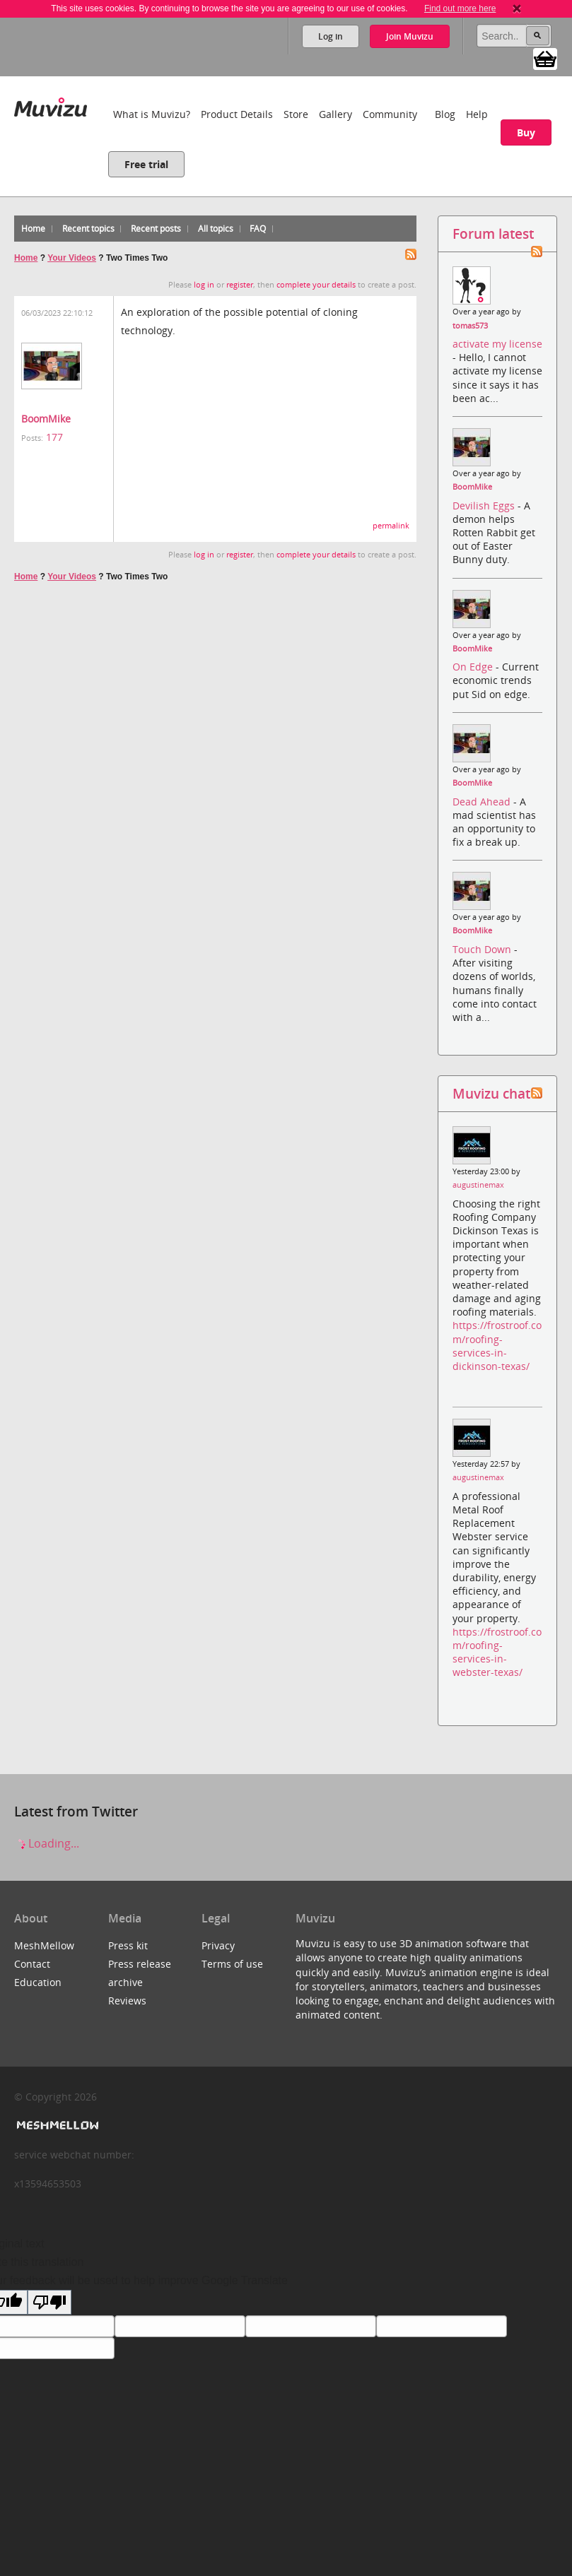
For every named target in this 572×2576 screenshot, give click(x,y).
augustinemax (478, 1185)
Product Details (237, 114)
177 (54, 437)
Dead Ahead (483, 801)
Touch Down (483, 949)
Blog (445, 114)
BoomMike (46, 418)
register (239, 285)
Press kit (128, 1945)
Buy (526, 132)
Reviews (127, 2000)
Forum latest (493, 233)
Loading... (46, 1843)
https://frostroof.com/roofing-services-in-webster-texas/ (497, 1652)
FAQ (258, 229)
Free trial (146, 164)
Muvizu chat (491, 1093)
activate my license (497, 343)
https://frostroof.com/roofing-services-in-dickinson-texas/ (497, 1345)
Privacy (218, 1945)
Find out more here (460, 8)
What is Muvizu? (151, 114)
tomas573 (470, 326)
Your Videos (71, 258)
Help (477, 114)
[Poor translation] (49, 2302)
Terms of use (232, 1964)
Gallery (335, 114)
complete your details (316, 285)
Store (296, 114)
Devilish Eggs (485, 505)
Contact (32, 1964)
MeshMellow (44, 1945)
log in (204, 285)
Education (38, 1982)
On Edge (474, 666)
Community (390, 114)
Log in (330, 36)
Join (409, 36)
